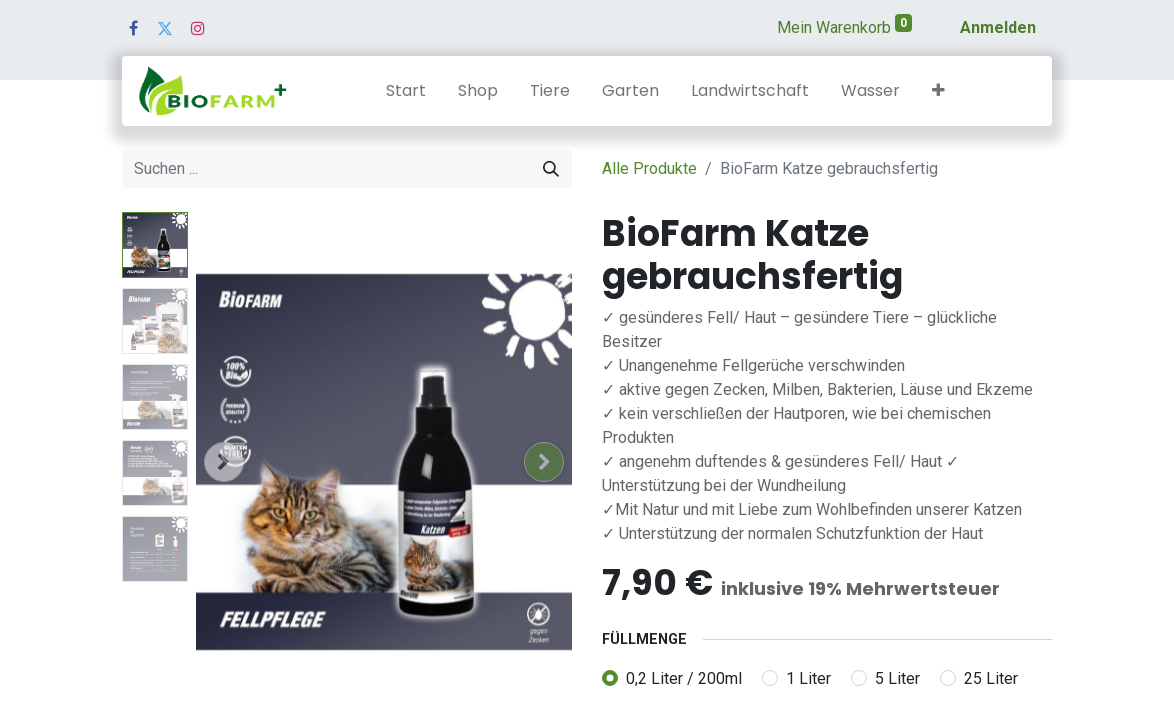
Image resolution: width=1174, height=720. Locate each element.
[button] (938, 91)
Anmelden (998, 27)
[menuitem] (406, 91)
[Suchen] (551, 169)
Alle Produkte (649, 168)
